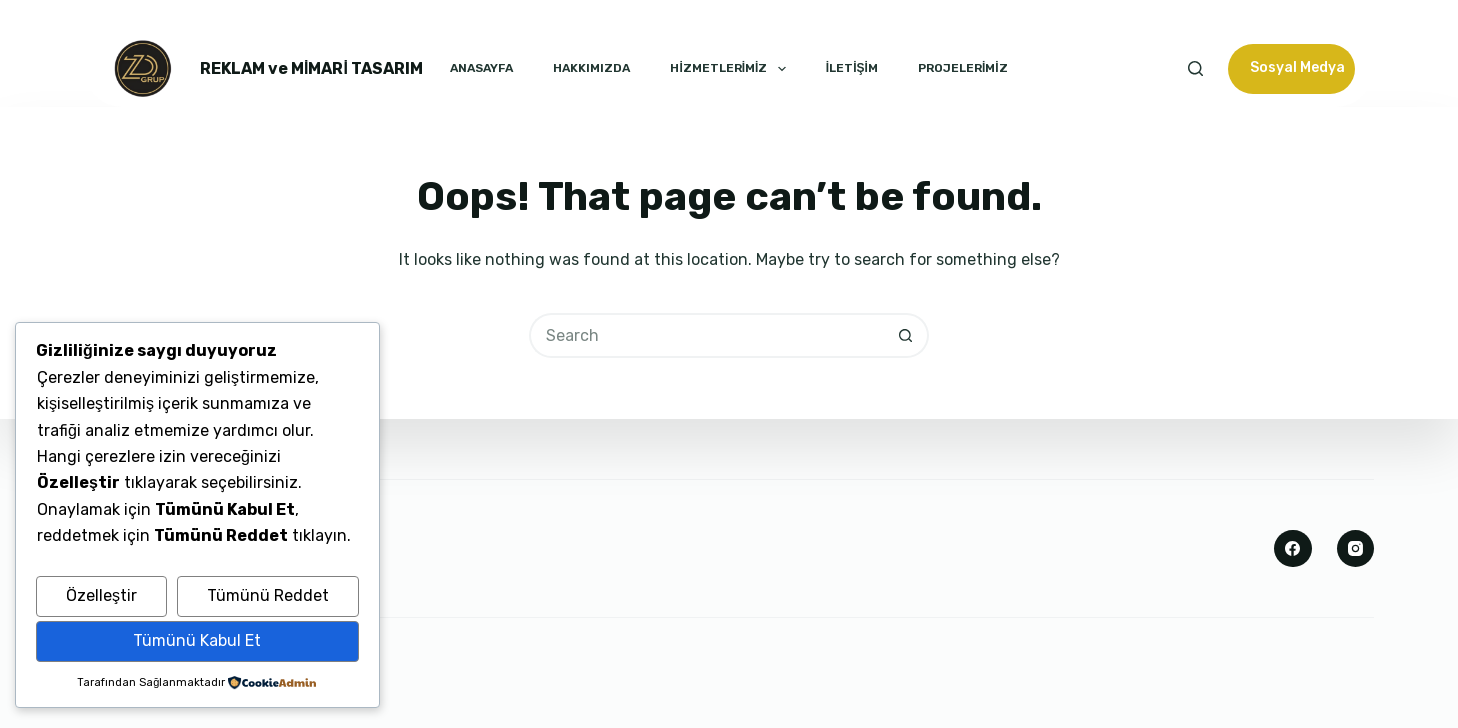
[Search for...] (706, 335)
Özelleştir (101, 595)
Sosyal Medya (1297, 67)
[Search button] (906, 335)
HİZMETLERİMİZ (727, 69)
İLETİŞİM (852, 68)
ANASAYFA (481, 68)
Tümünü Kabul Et (197, 640)
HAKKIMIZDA (591, 68)
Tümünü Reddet (268, 595)
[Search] (1195, 68)
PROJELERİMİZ (963, 68)
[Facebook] (1293, 549)
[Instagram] (1356, 549)
